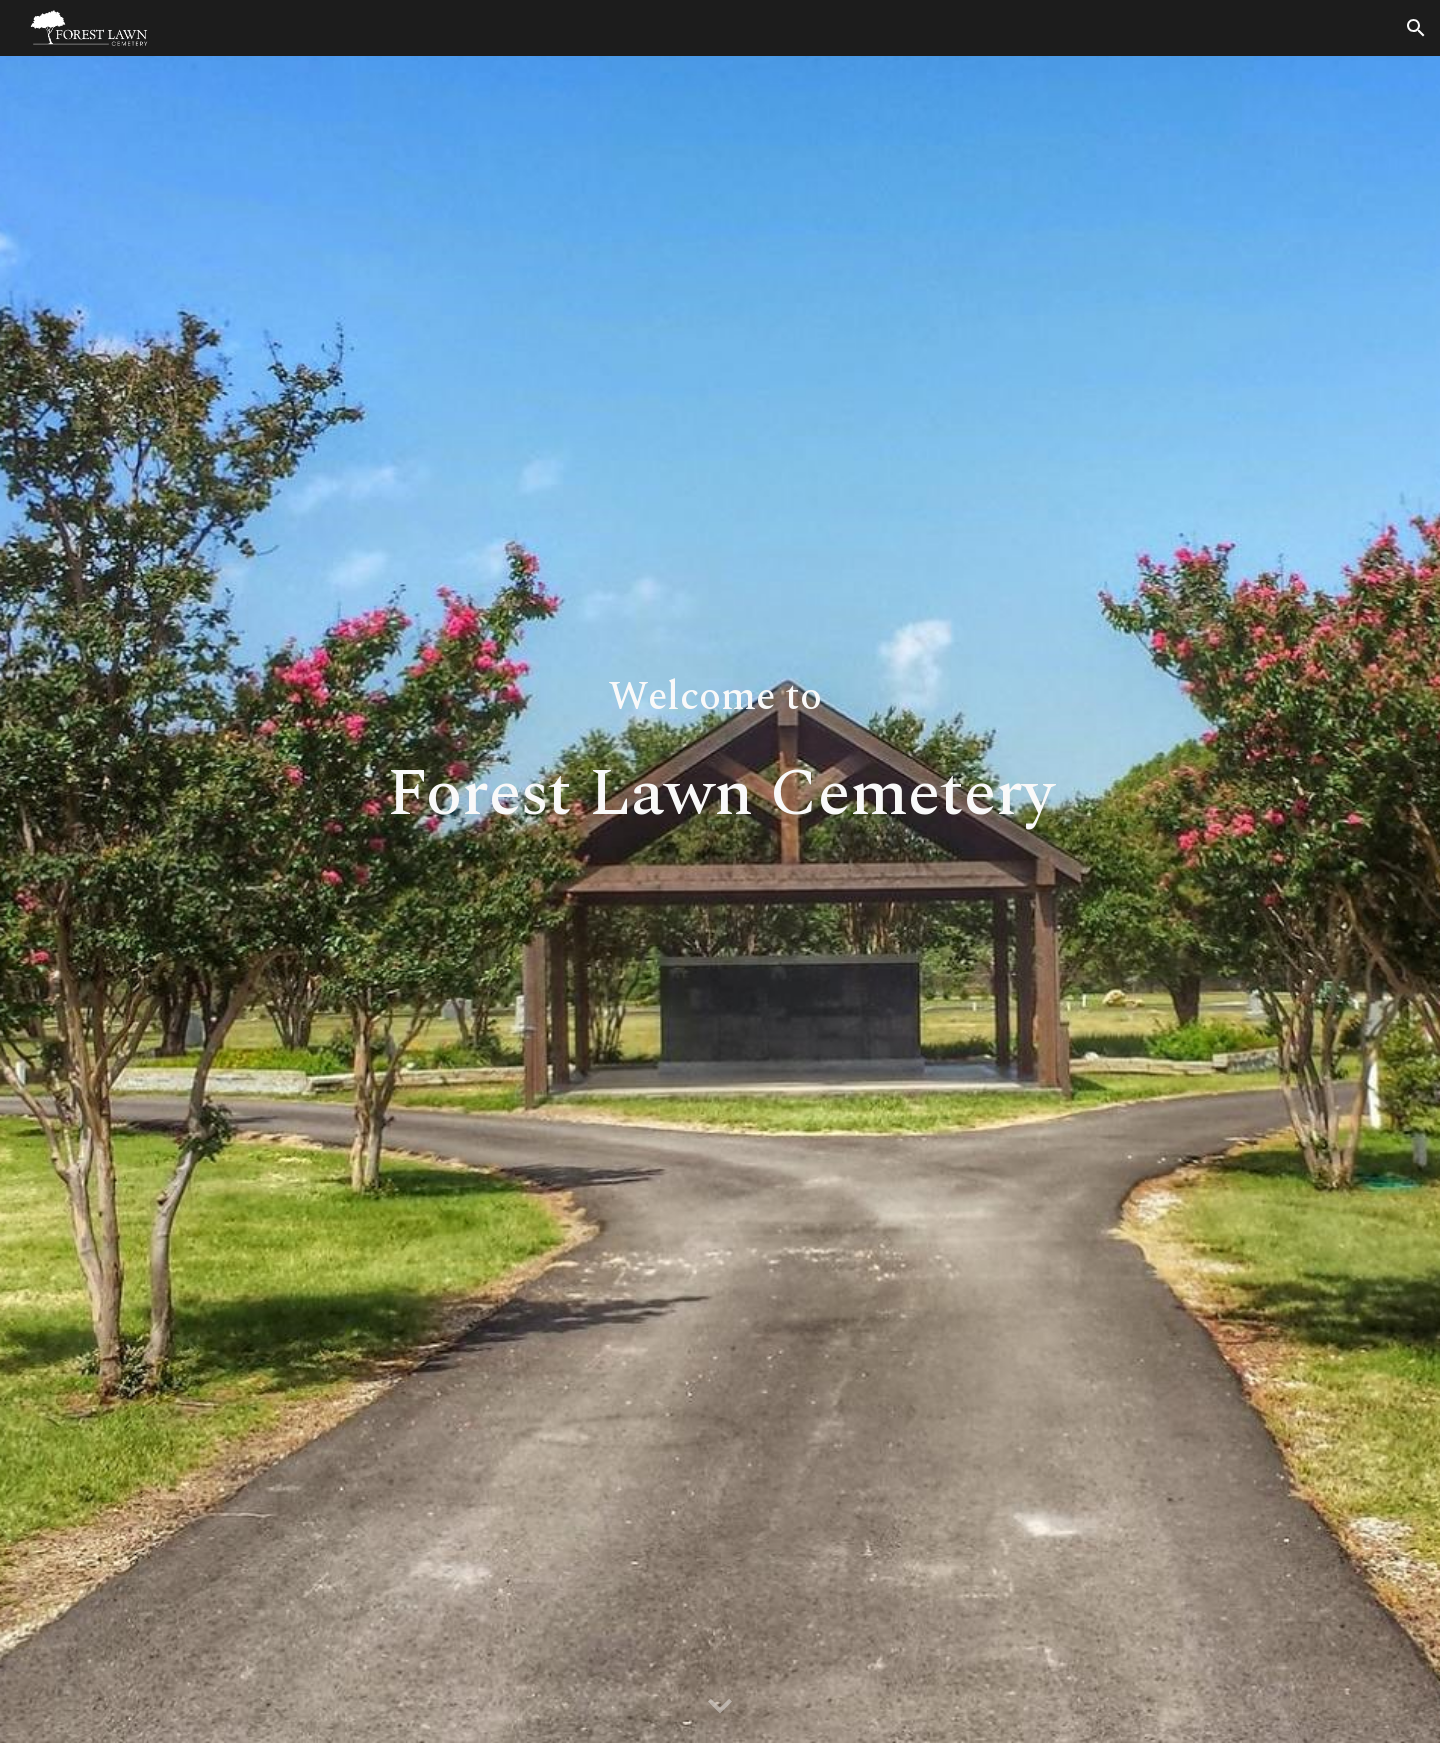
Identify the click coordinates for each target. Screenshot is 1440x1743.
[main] (720, 900)
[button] (1416, 28)
